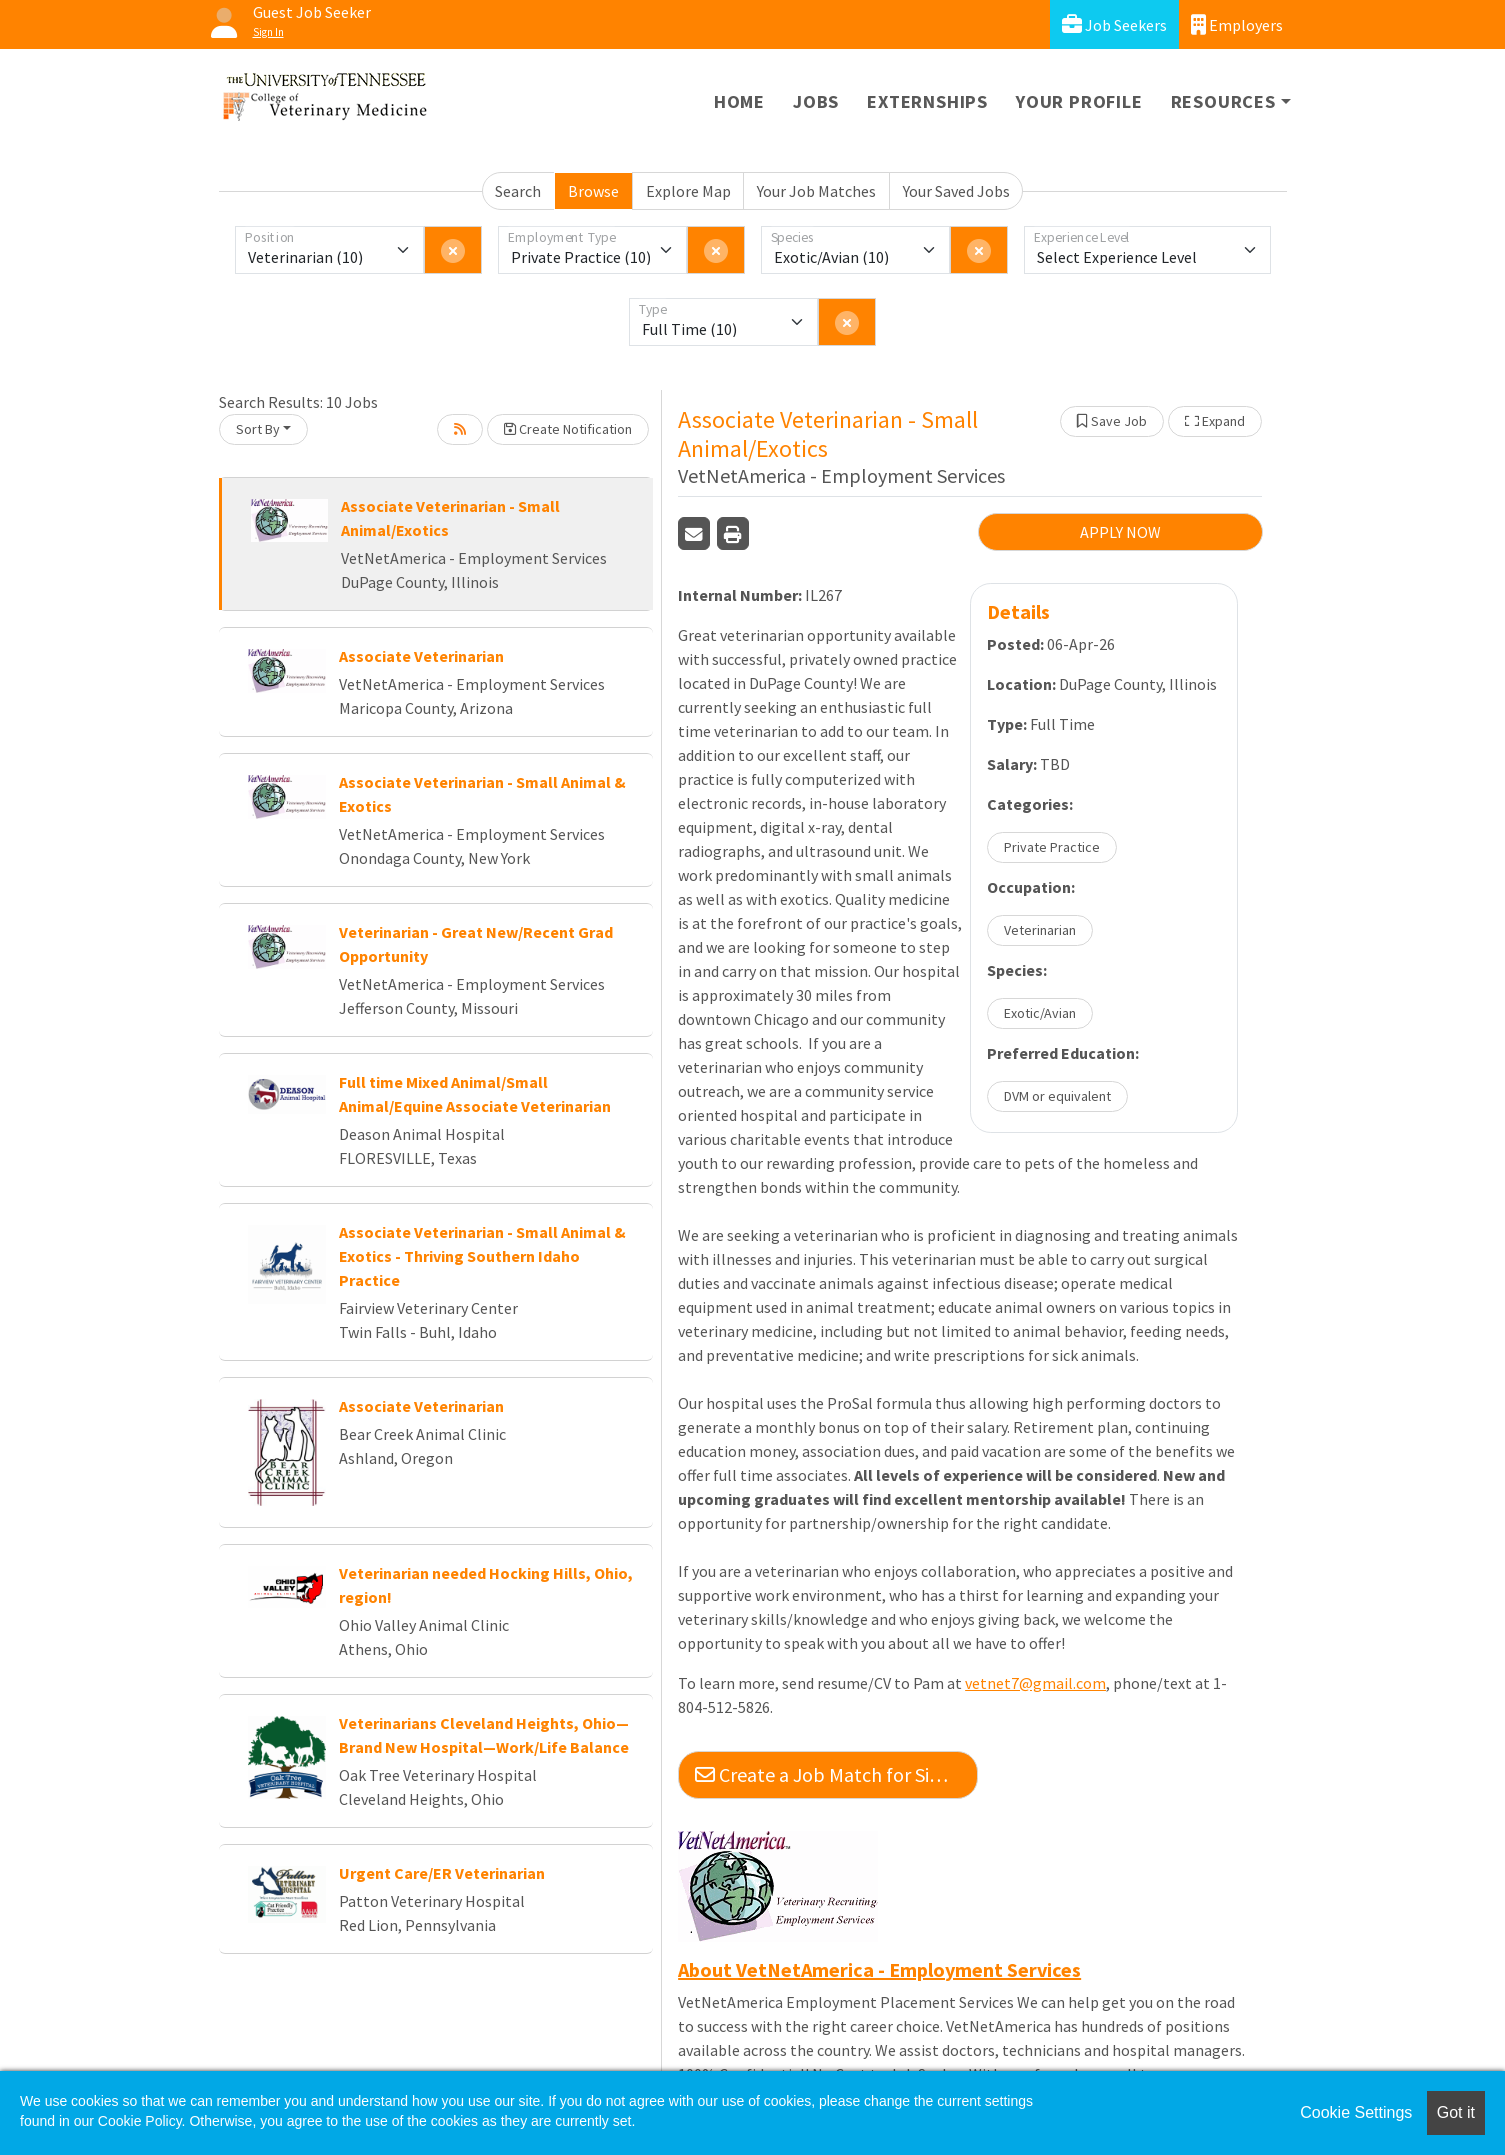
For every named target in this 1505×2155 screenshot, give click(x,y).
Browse (593, 191)
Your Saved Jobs (956, 191)
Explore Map (688, 191)
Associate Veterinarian (421, 656)
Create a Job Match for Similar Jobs (836, 1774)
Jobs (816, 101)
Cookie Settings (1356, 2112)
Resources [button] (1223, 101)
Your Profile (1079, 101)
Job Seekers (1114, 24)
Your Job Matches (816, 191)
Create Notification (568, 429)
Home (739, 101)
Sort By (258, 429)
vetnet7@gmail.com (1035, 1683)
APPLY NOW (1120, 532)
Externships (927, 101)
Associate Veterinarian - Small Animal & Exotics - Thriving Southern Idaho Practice (482, 1256)
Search (518, 191)
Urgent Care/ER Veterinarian (442, 1873)
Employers (1237, 24)
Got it (1456, 2112)
